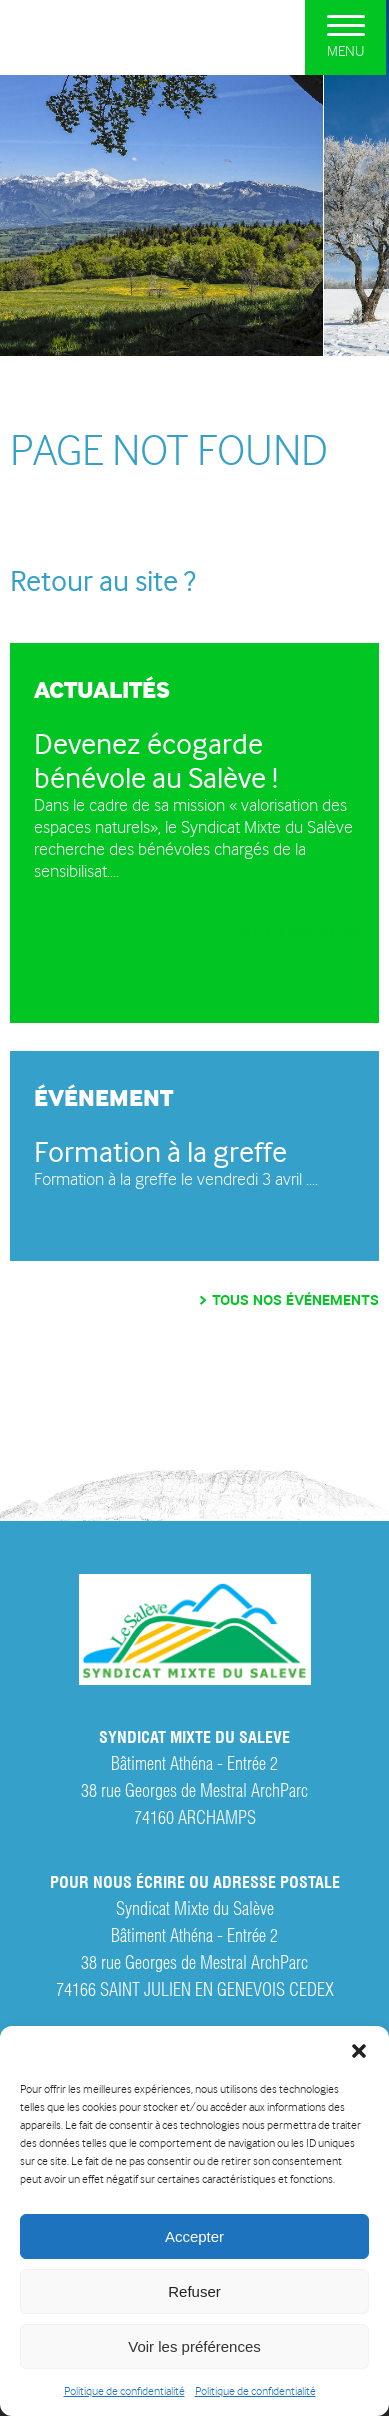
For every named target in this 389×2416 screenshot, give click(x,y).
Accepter (194, 2236)
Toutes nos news (296, 932)
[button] (359, 2051)
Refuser (194, 2291)
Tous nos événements (295, 1300)
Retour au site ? (103, 581)
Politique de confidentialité (124, 2391)
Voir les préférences (194, 2346)
